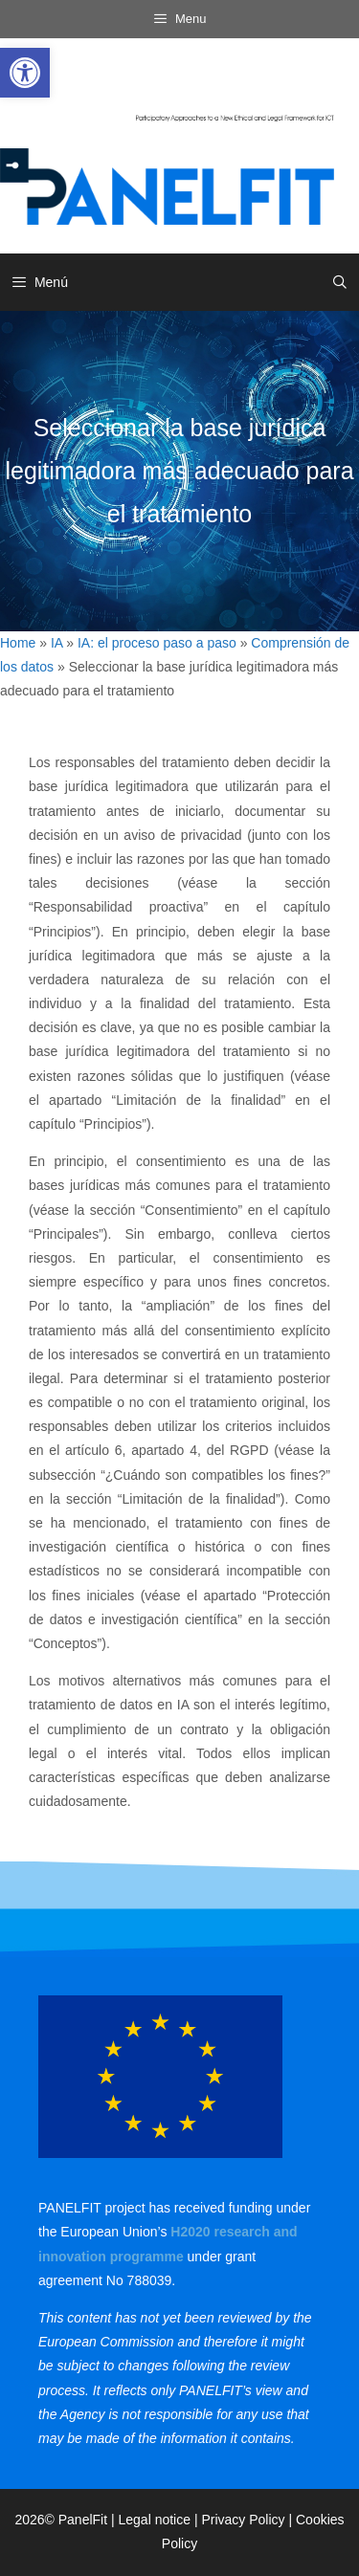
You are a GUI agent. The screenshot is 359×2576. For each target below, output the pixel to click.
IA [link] (56, 642)
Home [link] (17, 642)
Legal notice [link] (155, 2519)
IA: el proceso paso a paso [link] (157, 642)
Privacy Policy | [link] (248, 2519)
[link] (25, 73)
